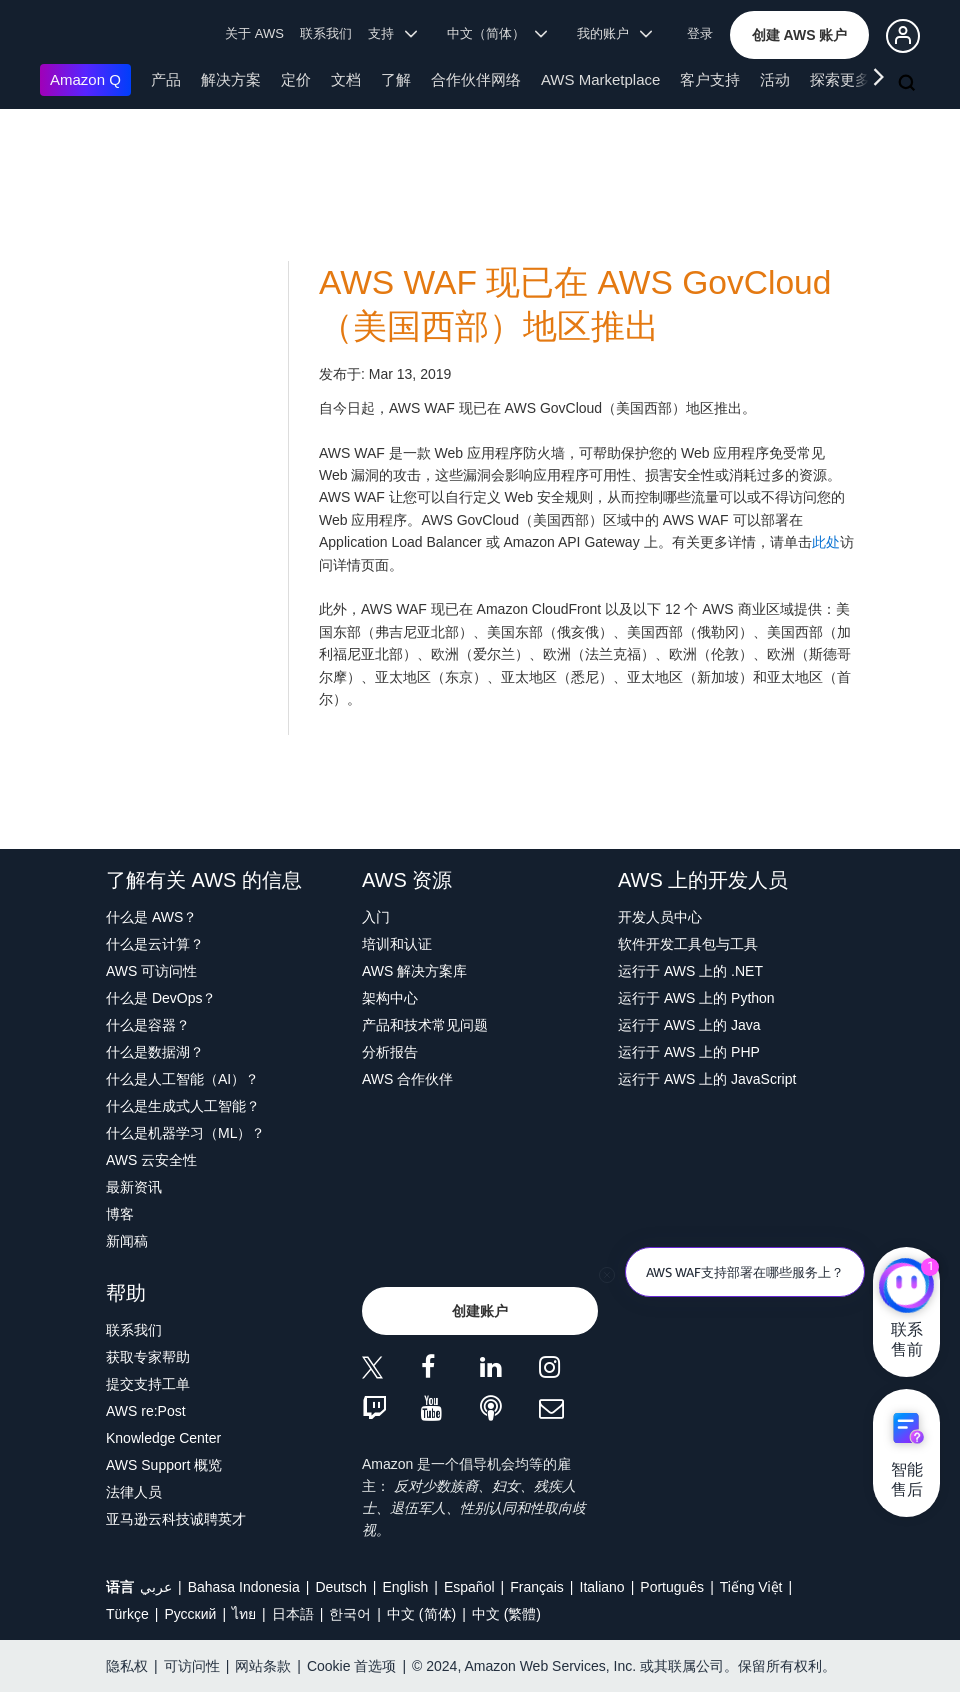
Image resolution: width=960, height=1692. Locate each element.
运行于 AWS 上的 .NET (690, 971)
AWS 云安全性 (151, 1160)
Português (672, 1587)
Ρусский (190, 1614)
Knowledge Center (163, 1438)
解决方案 (231, 79)
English (405, 1587)
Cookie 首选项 (351, 1666)
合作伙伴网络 (476, 79)
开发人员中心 (660, 917)
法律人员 (134, 1492)
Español (469, 1587)
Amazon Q (85, 79)
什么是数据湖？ (155, 1052)
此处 (826, 542)
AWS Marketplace (600, 79)
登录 (700, 33)
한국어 (350, 1614)
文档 (346, 79)
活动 (775, 79)
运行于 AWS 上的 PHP (689, 1052)
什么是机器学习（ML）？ (185, 1133)
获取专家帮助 (148, 1357)
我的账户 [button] (614, 33)
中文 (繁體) (506, 1614)
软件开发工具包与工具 (688, 944)
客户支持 (710, 79)
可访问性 (192, 1666)
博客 (120, 1214)
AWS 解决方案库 (414, 971)
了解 (396, 79)
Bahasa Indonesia (244, 1587)
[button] (800, 35)
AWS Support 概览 (164, 1465)
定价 (296, 79)
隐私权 (127, 1666)
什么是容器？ (148, 1025)
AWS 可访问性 (151, 971)
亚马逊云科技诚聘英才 (176, 1519)
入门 (376, 917)
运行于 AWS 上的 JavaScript (707, 1079)
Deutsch (340, 1587)
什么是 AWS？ (151, 917)
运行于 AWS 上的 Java (689, 1025)
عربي (156, 1587)
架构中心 (390, 998)
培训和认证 (397, 944)
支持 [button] (392, 33)
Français (537, 1587)
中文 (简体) (421, 1614)
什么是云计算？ (155, 944)
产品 (166, 79)
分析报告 (390, 1052)
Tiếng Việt (751, 1587)
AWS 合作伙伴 (407, 1079)
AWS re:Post (146, 1411)
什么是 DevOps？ (161, 998)
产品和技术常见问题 (425, 1025)
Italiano (602, 1587)
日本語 (293, 1614)
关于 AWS (254, 33)
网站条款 (263, 1666)
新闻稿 (127, 1241)
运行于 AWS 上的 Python (696, 998)
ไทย (244, 1614)
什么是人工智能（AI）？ (182, 1079)
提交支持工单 (148, 1384)
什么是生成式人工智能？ (183, 1106)
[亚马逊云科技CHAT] (906, 1287)
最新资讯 (134, 1187)
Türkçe (127, 1614)
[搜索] (909, 84)
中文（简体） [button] (497, 33)
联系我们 (326, 33)
